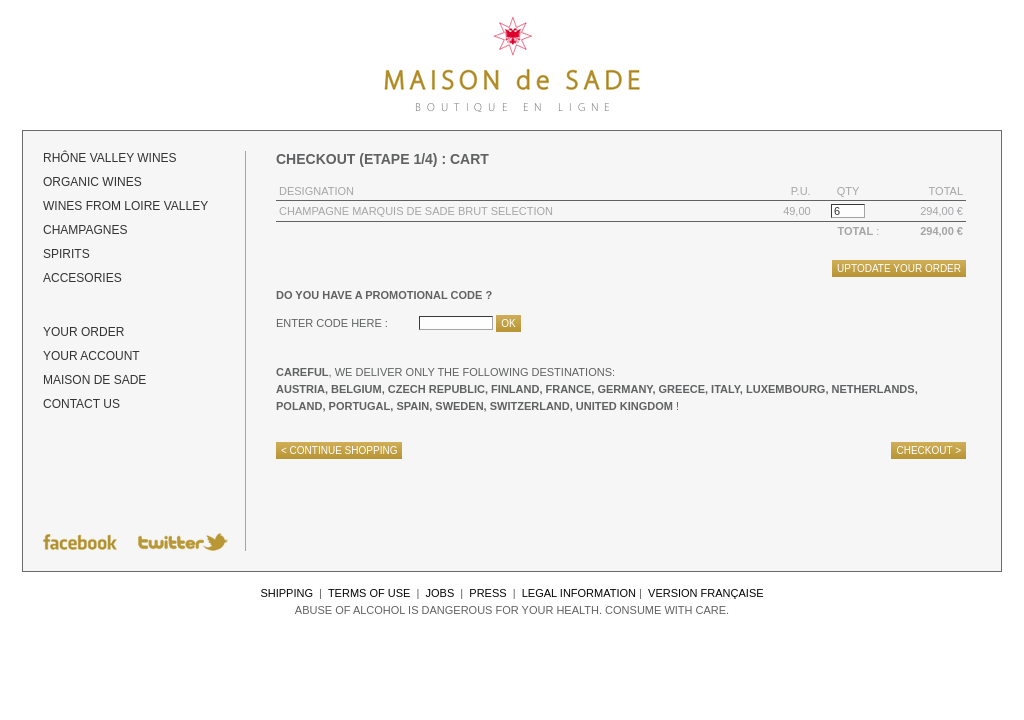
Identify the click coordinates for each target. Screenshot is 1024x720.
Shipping (286, 593)
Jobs (440, 593)
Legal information (579, 593)
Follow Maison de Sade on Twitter (183, 542)
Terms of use (369, 593)
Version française (706, 593)
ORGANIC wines (92, 182)
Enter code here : (332, 323)
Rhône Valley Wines (110, 158)
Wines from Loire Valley (125, 206)
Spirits (66, 254)
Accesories (82, 278)
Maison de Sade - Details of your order (512, 65)
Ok (508, 323)
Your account (91, 356)
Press (487, 593)
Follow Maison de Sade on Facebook (80, 542)
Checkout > (928, 450)
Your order (83, 332)
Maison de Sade (94, 380)
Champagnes (85, 230)
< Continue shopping (339, 450)
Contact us (81, 404)
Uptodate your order (899, 268)
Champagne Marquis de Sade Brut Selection (416, 211)
